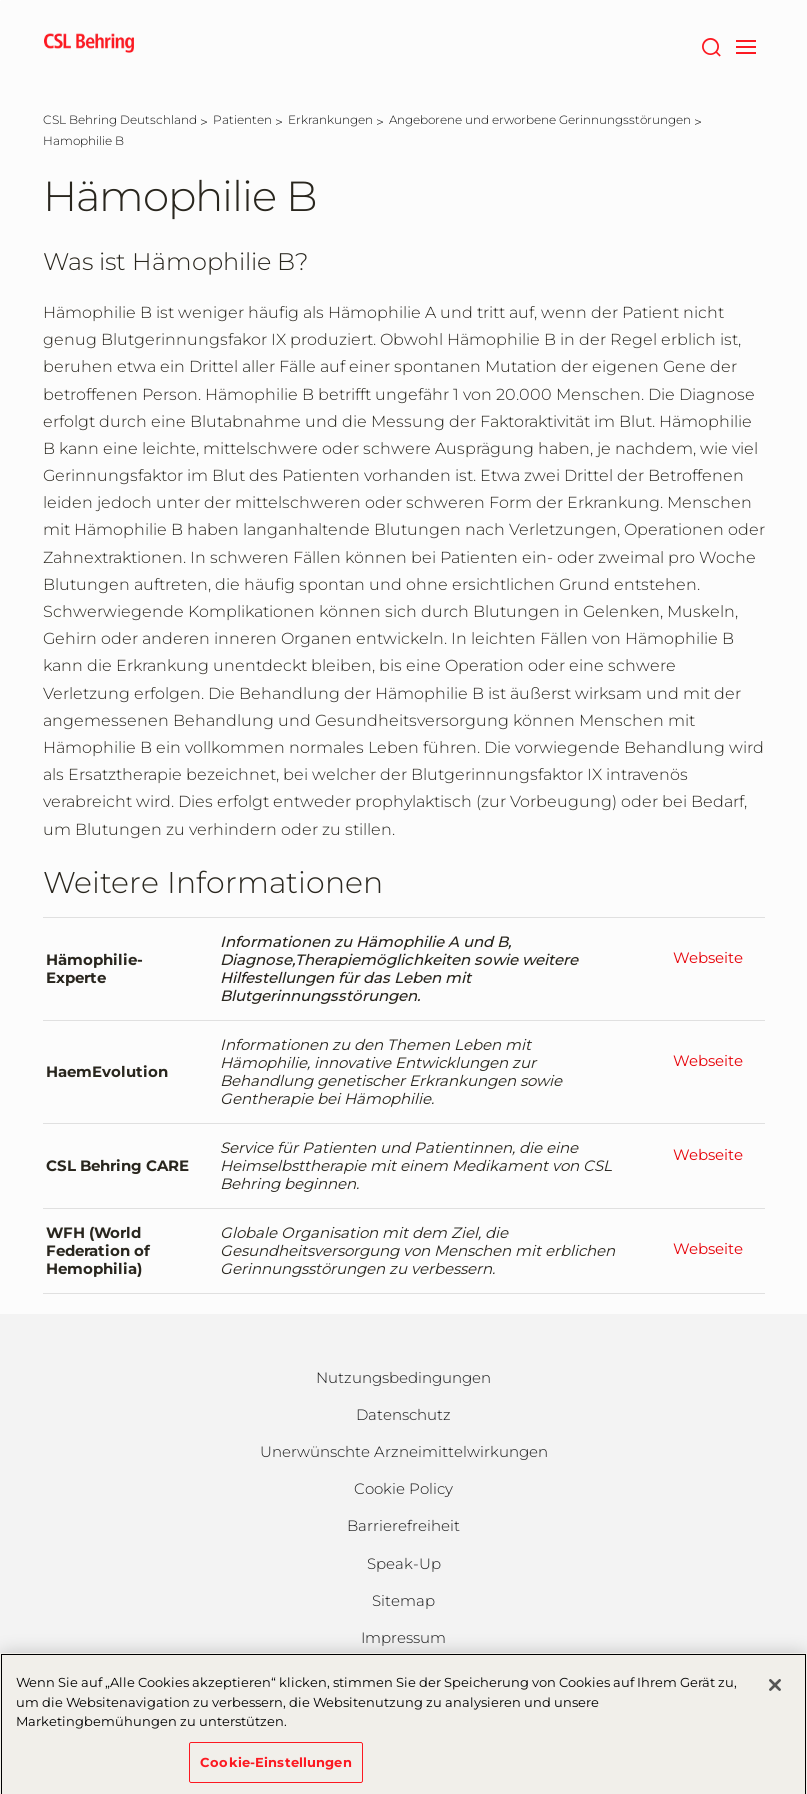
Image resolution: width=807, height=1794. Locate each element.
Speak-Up (404, 1563)
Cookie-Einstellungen (276, 1768)
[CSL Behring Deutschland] (120, 119)
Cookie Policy (403, 1488)
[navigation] (746, 45)
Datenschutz (403, 1414)
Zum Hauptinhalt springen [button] (0, 0)
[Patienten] (242, 119)
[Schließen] (775, 1691)
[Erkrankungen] (330, 119)
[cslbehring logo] (89, 45)
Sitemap (403, 1600)
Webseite (708, 958)
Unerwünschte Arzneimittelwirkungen (404, 1451)
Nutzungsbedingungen (403, 1377)
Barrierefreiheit (403, 1525)
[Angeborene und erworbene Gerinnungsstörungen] (540, 119)
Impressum (403, 1637)
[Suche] (711, 45)
